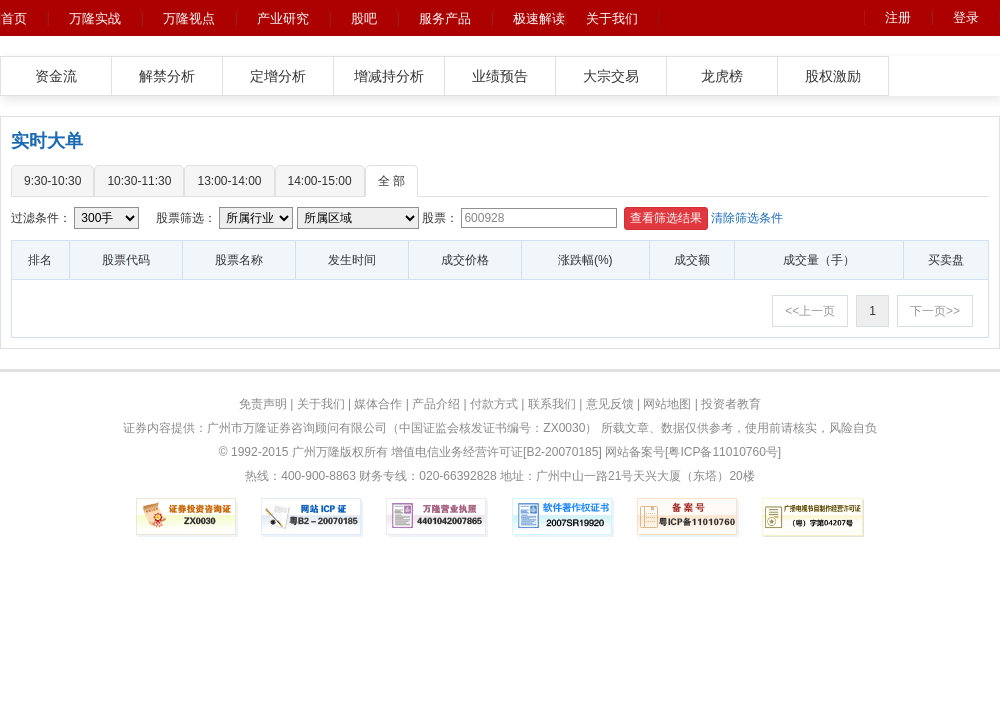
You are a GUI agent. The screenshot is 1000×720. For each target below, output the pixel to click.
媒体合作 (378, 404)
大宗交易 (611, 76)
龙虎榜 (722, 76)
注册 (898, 17)
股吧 (364, 18)
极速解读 (539, 18)
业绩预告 (500, 76)
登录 (966, 17)
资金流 (56, 76)
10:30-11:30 (139, 181)
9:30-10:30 (52, 181)
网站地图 (667, 404)
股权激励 (833, 76)
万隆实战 (95, 18)
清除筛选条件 (747, 218)
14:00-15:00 (320, 181)
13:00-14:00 (229, 181)
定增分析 (278, 76)
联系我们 (552, 404)
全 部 (391, 181)
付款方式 (494, 404)
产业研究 (283, 18)
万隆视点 (189, 18)
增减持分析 (389, 76)
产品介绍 (436, 404)
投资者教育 (731, 404)
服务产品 (445, 18)
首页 (14, 18)
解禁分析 (167, 76)
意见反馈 (610, 404)
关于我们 (612, 18)
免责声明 (263, 404)
